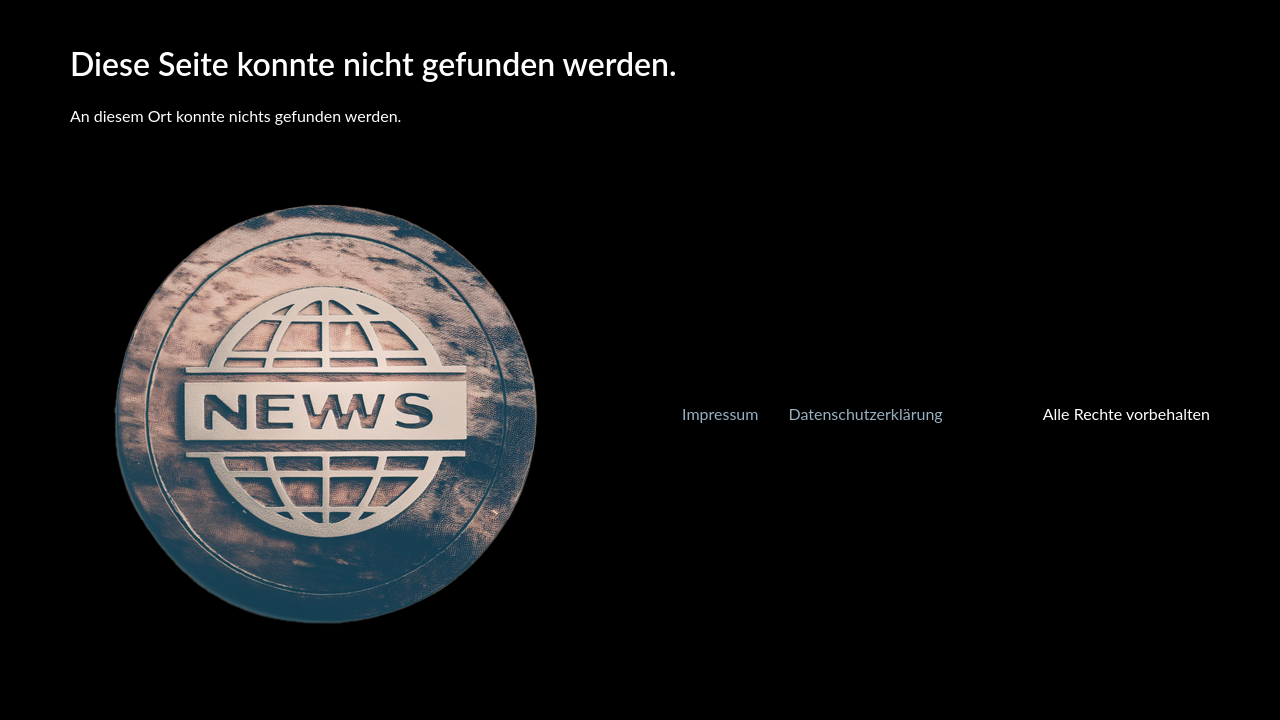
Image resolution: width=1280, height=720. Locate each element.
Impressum (720, 413)
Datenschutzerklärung (865, 413)
